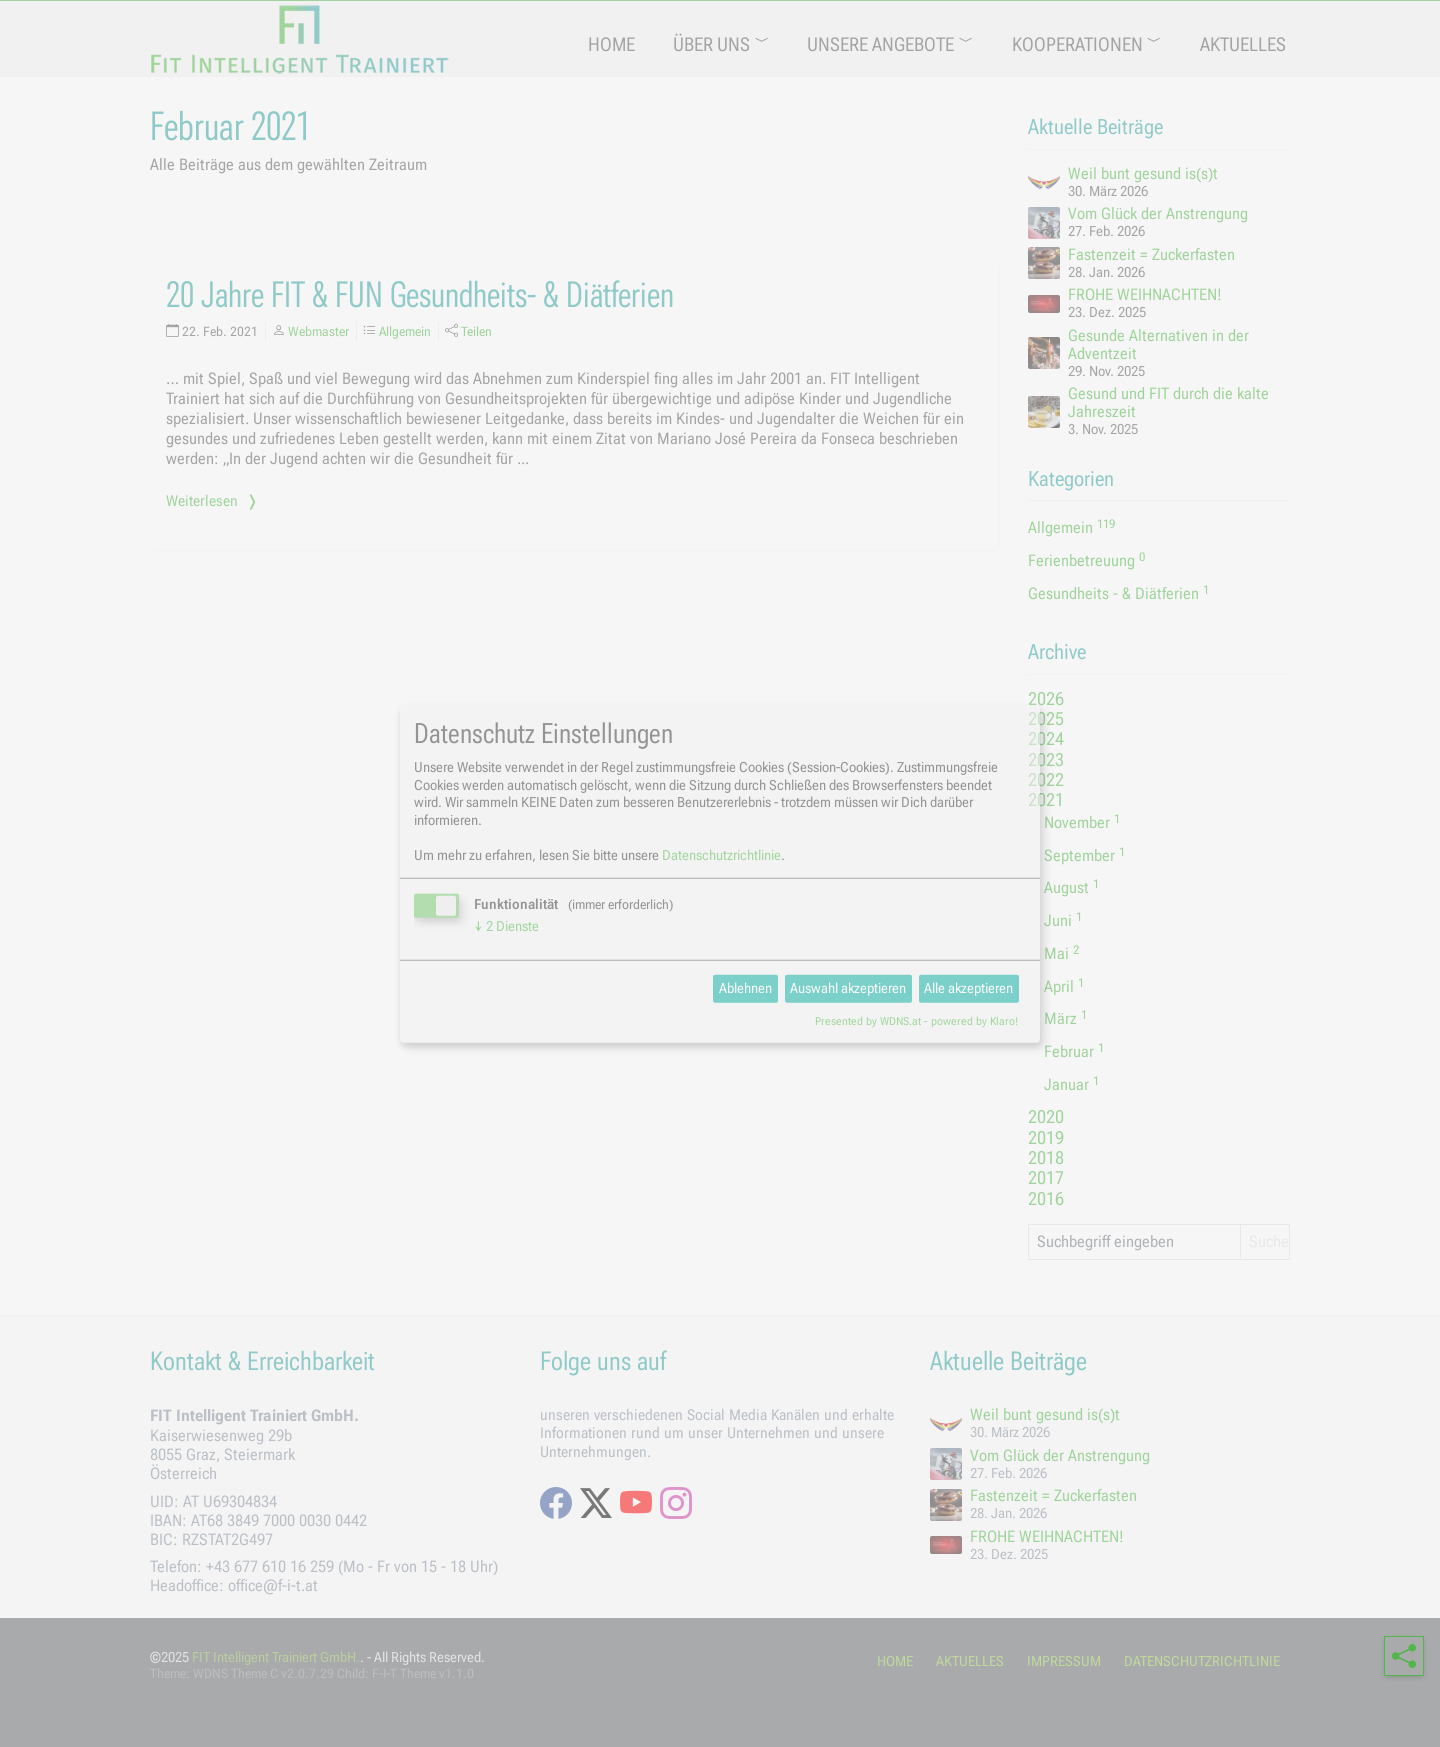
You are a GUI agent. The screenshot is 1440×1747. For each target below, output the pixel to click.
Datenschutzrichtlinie (721, 854)
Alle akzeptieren (968, 988)
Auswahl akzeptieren (848, 988)
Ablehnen (745, 988)
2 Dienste (506, 925)
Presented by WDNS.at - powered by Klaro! (916, 1021)
